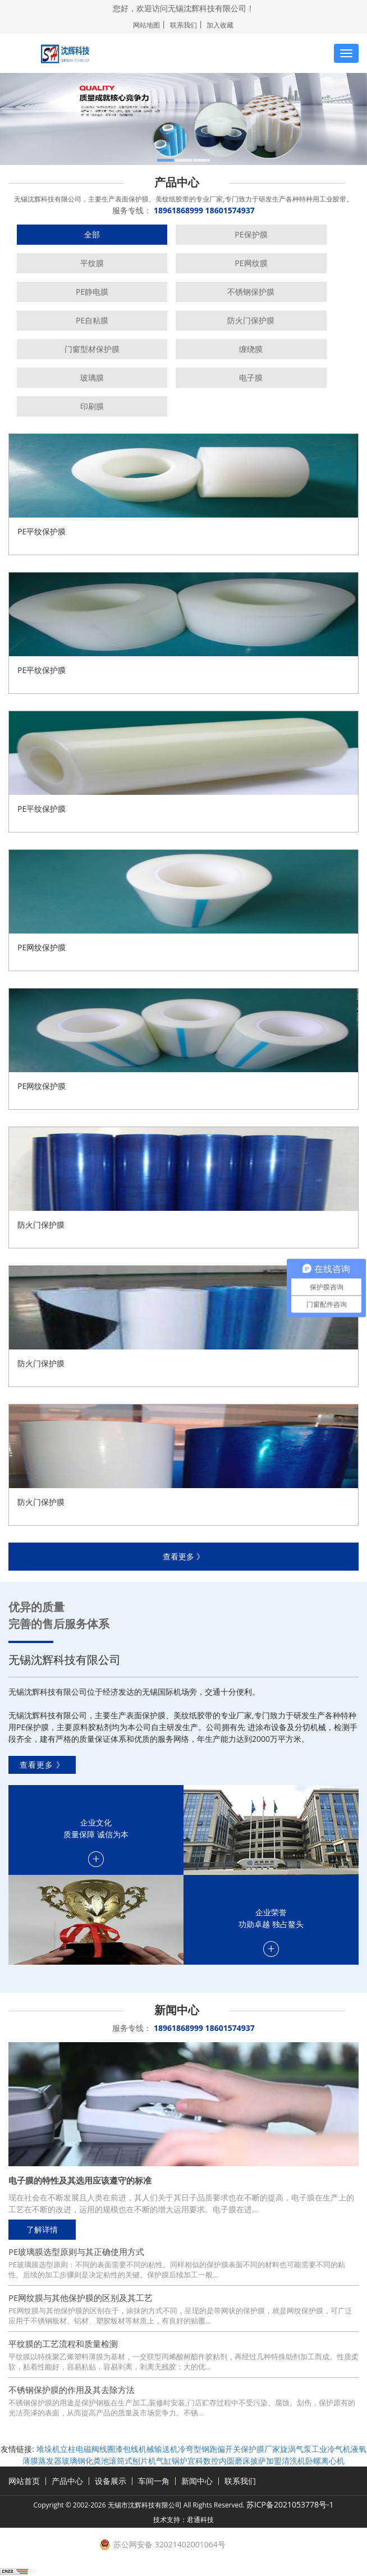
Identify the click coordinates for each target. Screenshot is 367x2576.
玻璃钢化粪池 (85, 2460)
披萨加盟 (266, 2460)
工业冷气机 (331, 2449)
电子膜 (251, 377)
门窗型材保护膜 (92, 349)
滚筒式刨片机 (132, 2460)
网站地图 (146, 25)
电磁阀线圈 (95, 2449)
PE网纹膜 (251, 263)
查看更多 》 (183, 1556)
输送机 (166, 2449)
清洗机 (293, 2460)
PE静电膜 (92, 291)
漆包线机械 (134, 2449)
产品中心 (67, 2481)
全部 (92, 234)
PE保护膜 (251, 234)
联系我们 (183, 25)
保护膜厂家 (260, 2449)
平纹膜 (92, 263)
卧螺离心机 (325, 2460)
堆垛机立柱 (56, 2449)
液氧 (358, 2449)
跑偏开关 (225, 2449)
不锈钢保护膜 (250, 291)
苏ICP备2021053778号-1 (290, 2504)
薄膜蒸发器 (42, 2460)
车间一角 (153, 2481)
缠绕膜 (251, 349)
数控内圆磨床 (226, 2460)
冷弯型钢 (193, 2449)
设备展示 (110, 2481)
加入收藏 (220, 25)
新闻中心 (197, 2481)
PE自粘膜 (92, 320)
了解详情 (42, 2229)
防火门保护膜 (250, 320)
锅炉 (179, 2460)
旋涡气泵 (295, 2449)
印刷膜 (92, 406)
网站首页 (24, 2481)
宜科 (195, 2460)
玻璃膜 (92, 377)
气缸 (164, 2460)
